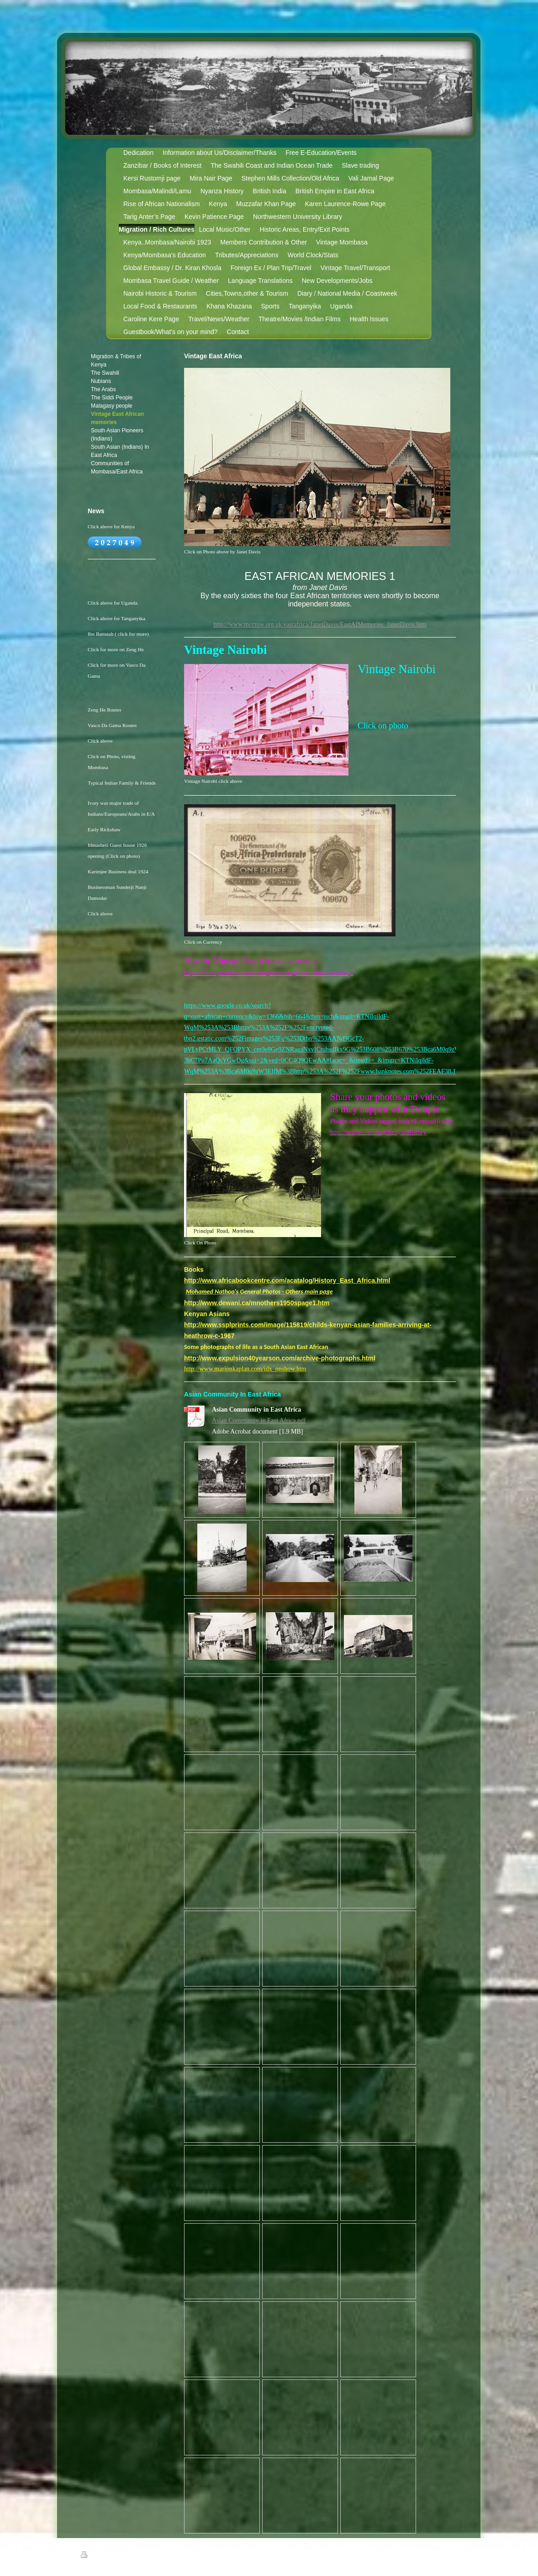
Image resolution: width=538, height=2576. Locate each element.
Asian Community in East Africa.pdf (259, 1420)
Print (91, 2556)
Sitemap (114, 2556)
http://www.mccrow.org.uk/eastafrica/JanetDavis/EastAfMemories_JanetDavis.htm (319, 624)
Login (452, 2554)
